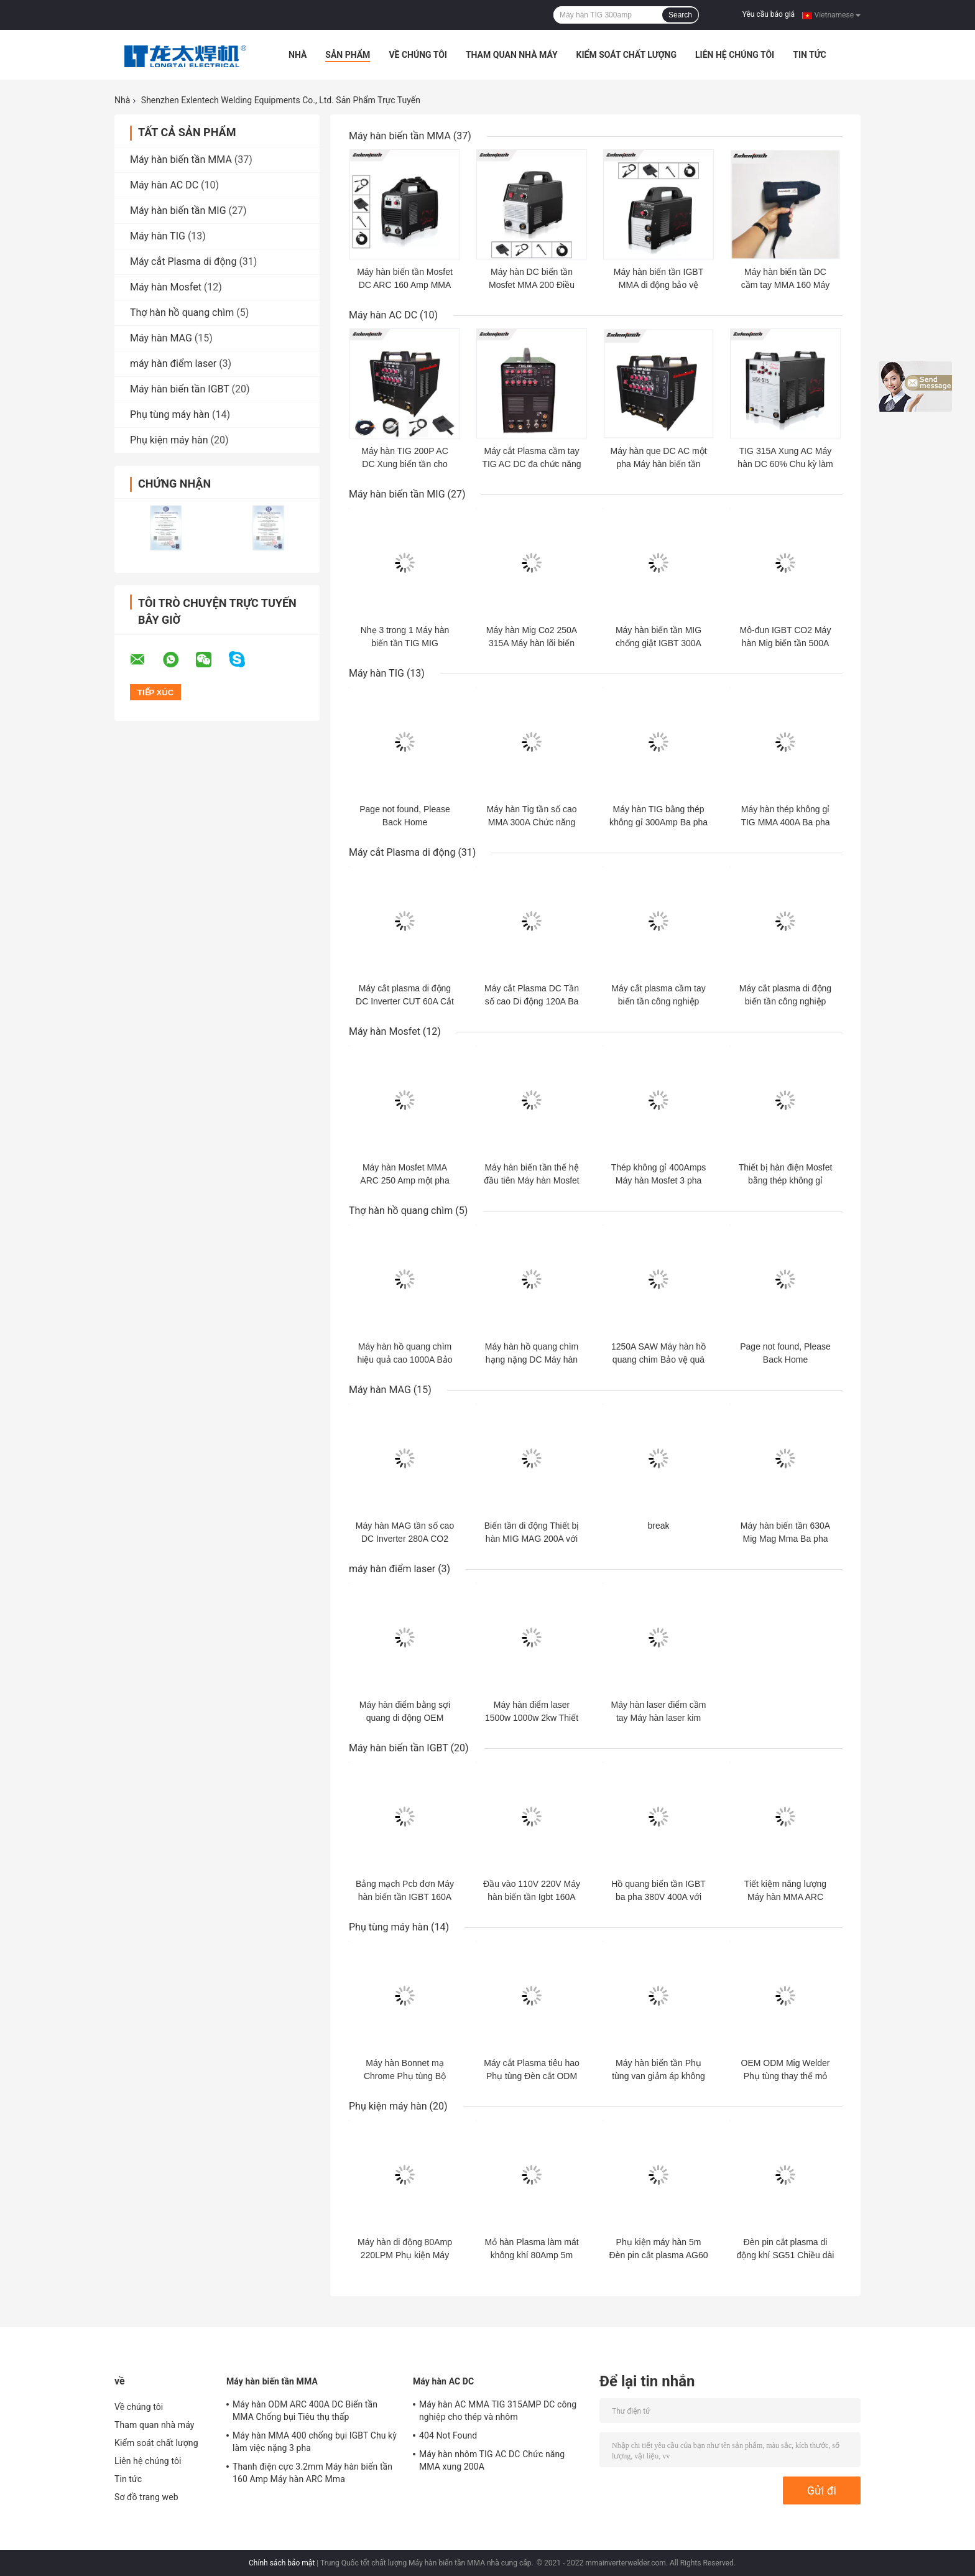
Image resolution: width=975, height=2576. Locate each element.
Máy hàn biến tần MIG (178, 210)
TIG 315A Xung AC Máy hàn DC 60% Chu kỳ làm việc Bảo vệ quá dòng (785, 464)
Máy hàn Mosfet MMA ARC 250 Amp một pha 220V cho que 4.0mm (404, 1180)
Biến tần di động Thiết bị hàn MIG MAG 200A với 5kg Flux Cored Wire (531, 1539)
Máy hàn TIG (157, 236)
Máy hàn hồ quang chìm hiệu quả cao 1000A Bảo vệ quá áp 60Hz (404, 1359)
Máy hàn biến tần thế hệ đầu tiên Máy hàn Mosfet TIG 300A (532, 1180)
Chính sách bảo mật (282, 2563)
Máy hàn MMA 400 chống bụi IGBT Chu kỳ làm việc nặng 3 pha (315, 2441)
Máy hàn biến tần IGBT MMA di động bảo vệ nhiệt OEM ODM (658, 285)
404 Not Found (448, 2435)
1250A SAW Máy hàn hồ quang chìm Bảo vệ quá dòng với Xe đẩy (658, 1359)
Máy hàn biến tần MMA (181, 159)
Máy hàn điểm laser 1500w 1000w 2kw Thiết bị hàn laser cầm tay (531, 1718)
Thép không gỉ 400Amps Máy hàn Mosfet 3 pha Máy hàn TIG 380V (658, 1180)
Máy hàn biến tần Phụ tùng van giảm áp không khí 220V (658, 2076)
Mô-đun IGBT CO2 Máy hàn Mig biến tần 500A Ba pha (785, 643)
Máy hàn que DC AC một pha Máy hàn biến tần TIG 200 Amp (658, 464)
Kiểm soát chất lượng (626, 55)
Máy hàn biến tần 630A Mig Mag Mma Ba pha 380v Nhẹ (785, 1539)
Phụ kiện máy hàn (169, 440)
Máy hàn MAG (161, 338)
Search (680, 15)
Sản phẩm (347, 55)
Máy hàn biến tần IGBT (179, 389)
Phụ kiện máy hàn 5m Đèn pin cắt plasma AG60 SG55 (658, 2255)
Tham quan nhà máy (512, 55)
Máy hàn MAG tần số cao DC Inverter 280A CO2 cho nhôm (405, 1539)
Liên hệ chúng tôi (734, 55)
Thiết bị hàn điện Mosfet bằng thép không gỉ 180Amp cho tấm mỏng (786, 1180)
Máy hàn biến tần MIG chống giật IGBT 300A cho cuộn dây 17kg (658, 643)
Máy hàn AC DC (164, 185)
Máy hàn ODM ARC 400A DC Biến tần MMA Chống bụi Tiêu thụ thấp (305, 2410)
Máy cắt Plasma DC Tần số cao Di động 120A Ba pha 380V (531, 1001)
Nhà (298, 55)
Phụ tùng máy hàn (170, 414)
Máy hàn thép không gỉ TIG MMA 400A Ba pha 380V (785, 822)
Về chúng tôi (418, 55)
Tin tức (809, 55)
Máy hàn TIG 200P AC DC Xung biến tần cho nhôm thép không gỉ (404, 464)
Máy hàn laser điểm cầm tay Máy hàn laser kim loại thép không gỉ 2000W (658, 1718)
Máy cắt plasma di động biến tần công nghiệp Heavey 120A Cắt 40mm (785, 1001)
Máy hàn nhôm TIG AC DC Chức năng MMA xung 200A (492, 2460)
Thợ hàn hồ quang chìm (182, 312)
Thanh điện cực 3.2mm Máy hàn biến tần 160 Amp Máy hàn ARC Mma (312, 2473)
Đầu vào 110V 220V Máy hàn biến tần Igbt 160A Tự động (531, 1897)
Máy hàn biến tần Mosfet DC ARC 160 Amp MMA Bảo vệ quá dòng (405, 285)
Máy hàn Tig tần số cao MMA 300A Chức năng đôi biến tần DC (531, 822)
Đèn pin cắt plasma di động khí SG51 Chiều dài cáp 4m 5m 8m (785, 2255)
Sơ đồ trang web (146, 2497)
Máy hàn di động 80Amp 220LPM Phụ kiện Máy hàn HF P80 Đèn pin (405, 2255)
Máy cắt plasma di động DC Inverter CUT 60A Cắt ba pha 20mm (405, 1001)
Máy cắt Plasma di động (183, 261)
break (658, 1526)
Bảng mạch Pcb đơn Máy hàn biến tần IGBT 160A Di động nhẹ (405, 1897)
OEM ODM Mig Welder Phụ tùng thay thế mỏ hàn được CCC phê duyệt (785, 2076)
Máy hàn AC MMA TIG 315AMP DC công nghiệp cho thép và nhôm (497, 2410)
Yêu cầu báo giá (768, 14)
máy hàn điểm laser (173, 363)
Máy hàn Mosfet (165, 287)
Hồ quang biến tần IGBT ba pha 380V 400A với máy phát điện (658, 1897)
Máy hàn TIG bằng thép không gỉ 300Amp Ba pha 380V (658, 822)
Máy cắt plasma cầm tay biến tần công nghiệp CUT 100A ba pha (658, 1001)
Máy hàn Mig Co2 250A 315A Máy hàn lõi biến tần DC (531, 643)
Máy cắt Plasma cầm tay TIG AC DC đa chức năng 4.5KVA (531, 464)
